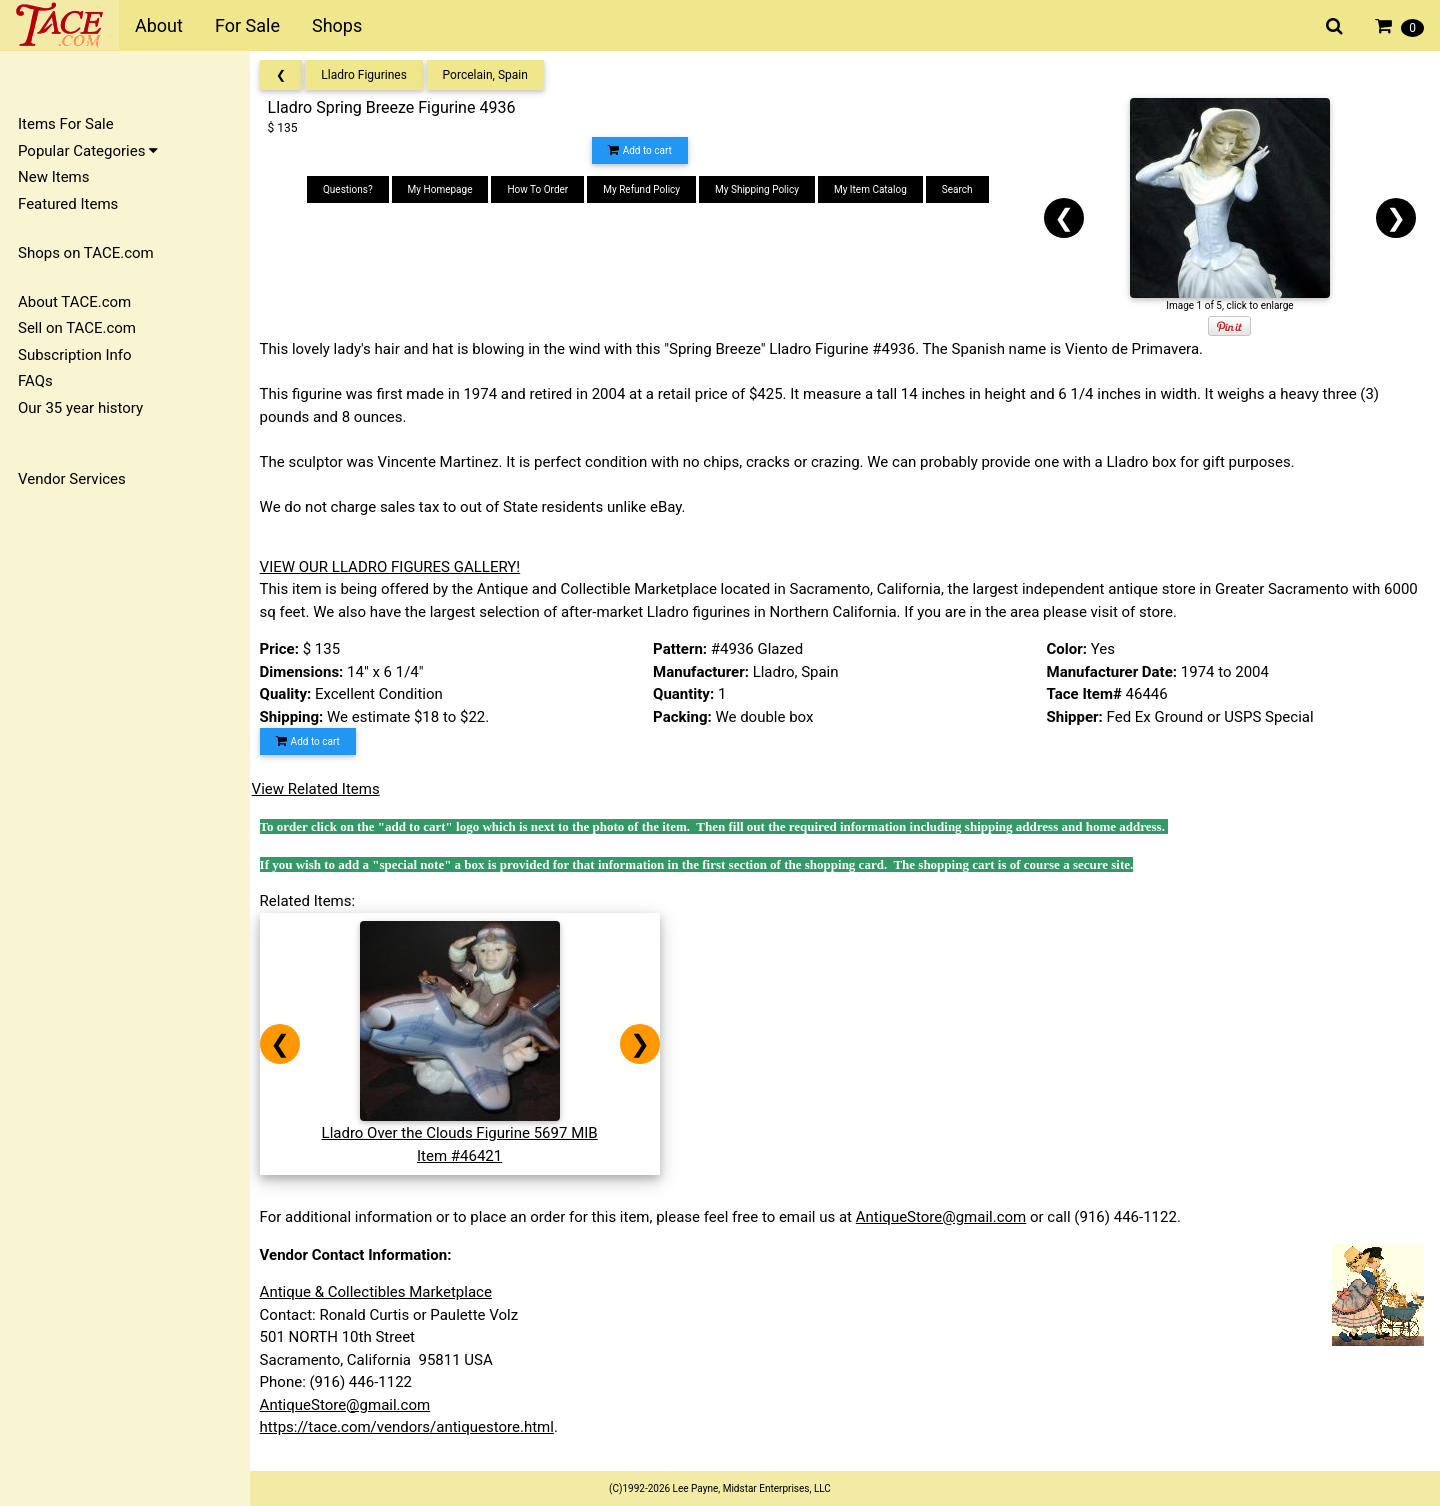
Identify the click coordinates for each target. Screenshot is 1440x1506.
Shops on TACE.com (86, 253)
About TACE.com (74, 302)
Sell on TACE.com (77, 328)
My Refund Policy (645, 189)
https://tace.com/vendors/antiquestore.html (413, 1427)
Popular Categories (88, 151)
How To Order (542, 189)
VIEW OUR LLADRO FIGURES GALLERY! (396, 567)
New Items (53, 177)
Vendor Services (72, 479)
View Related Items (322, 789)
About (159, 25)
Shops (337, 25)
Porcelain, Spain (491, 75)
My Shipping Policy (761, 189)
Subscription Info (75, 355)
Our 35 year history (80, 408)
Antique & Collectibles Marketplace (382, 1292)
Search (961, 189)
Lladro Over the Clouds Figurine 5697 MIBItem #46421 (466, 1133)
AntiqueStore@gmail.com (947, 1217)
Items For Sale (66, 124)
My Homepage (444, 189)
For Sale (247, 25)
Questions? (352, 189)
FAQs (35, 381)
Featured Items (68, 204)
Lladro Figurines (371, 75)
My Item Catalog (874, 189)
